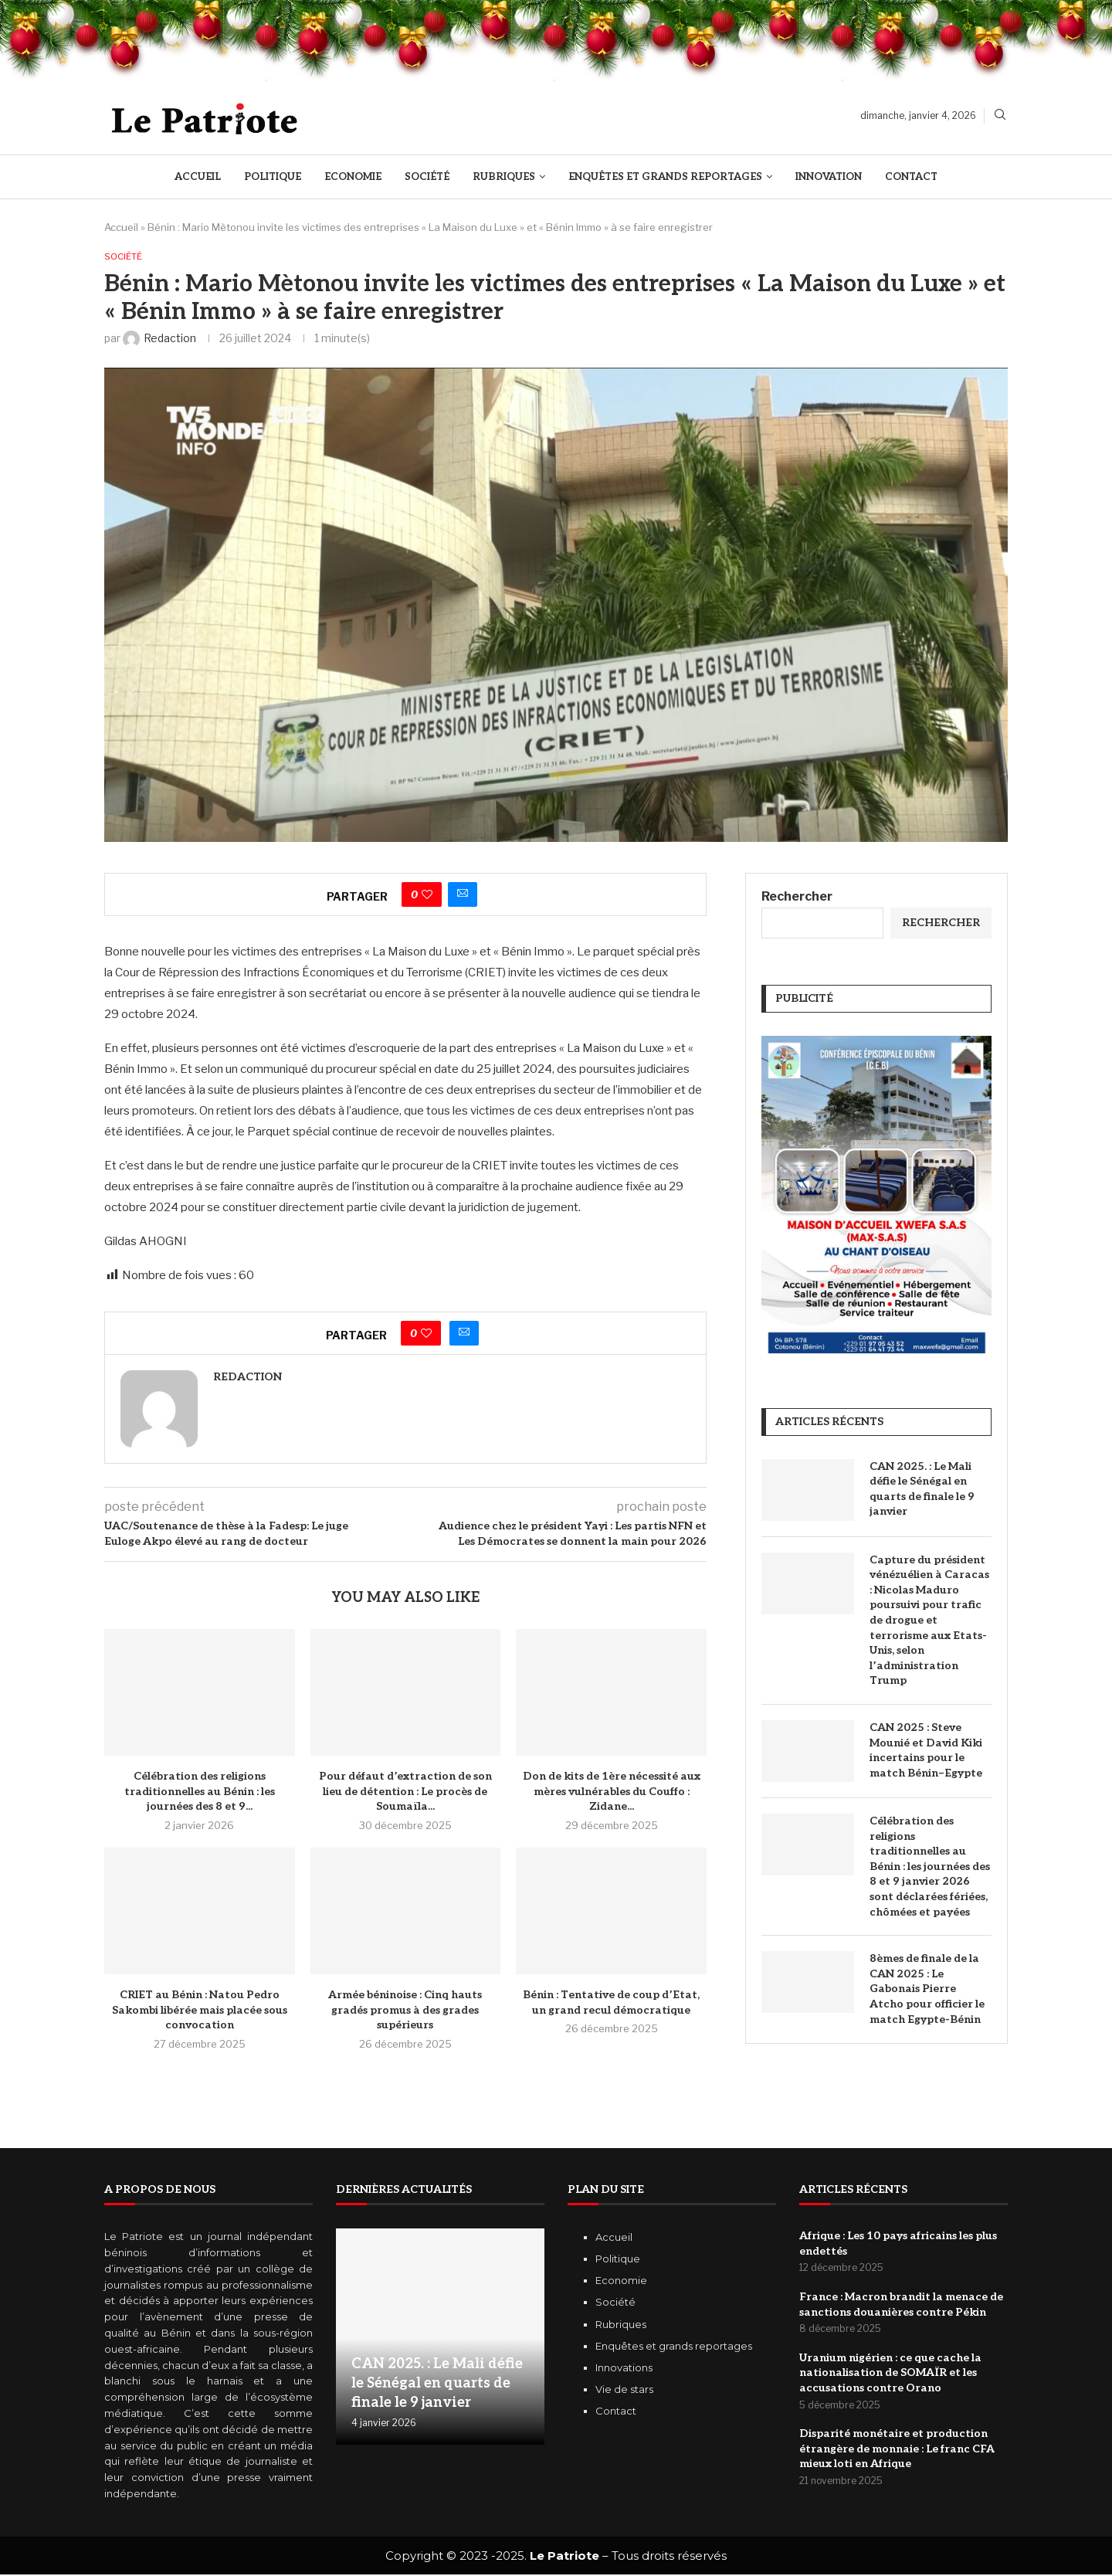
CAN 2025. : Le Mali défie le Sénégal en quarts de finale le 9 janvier (922, 1490)
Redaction (247, 1378)
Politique (272, 177)
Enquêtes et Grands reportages (665, 177)
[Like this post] (427, 896)
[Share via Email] (462, 896)
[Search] (1000, 115)
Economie (352, 177)
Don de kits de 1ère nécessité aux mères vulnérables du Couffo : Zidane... (611, 1792)
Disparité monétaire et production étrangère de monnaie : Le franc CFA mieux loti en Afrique (897, 2450)
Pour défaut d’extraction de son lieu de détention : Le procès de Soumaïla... (405, 1792)
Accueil (198, 177)
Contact (911, 177)
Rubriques (504, 177)
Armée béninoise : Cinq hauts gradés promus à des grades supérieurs (405, 2011)
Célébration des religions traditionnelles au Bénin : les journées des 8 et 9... (199, 1792)
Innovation (828, 177)
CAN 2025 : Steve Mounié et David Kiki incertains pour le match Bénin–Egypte (926, 1751)
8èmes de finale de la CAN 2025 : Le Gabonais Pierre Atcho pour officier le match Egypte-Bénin (927, 1990)
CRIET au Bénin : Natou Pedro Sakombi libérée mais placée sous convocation (199, 2011)
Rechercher (796, 898)
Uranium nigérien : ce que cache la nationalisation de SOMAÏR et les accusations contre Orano (890, 2374)
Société (427, 177)
